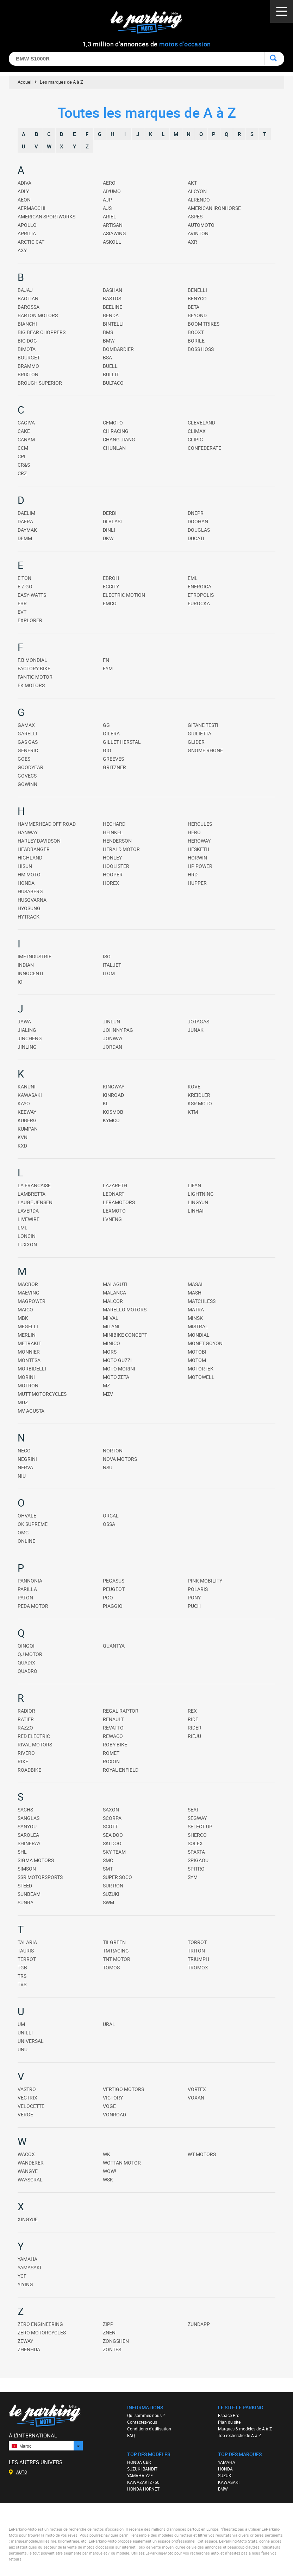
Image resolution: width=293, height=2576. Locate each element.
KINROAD (113, 1095)
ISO (107, 956)
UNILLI (25, 2032)
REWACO (113, 1736)
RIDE (193, 1719)
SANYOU (27, 1826)
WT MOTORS (202, 2154)
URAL (109, 2024)
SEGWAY (197, 1818)
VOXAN (196, 2097)
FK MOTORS (31, 685)
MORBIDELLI (32, 1368)
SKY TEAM (114, 1851)
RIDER (194, 1727)
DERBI (110, 513)
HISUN (25, 866)
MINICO (111, 1343)
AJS (107, 208)
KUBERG (27, 1120)
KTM (193, 1111)
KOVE (194, 1086)
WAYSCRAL (30, 2179)
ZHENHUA (29, 2349)
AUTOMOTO (201, 225)
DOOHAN (198, 521)
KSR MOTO (200, 1103)
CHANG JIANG (119, 439)
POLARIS (198, 1589)
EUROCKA (199, 603)
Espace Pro (228, 2415)
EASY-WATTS (32, 595)
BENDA (111, 315)
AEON (24, 199)
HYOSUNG (29, 908)
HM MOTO (29, 874)
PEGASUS (113, 1580)
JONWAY (113, 1038)
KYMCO (111, 1120)
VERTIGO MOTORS (123, 2089)
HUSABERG (30, 891)
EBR (22, 603)
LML (22, 1227)
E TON (24, 578)
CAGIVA (26, 422)
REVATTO (113, 1727)
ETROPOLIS (201, 595)
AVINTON (198, 233)
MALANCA (114, 1292)
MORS (110, 1351)
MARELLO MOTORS (124, 1309)
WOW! (109, 2171)
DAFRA (25, 521)
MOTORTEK (200, 1368)
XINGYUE (28, 2219)
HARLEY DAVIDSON (39, 840)
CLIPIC (195, 439)
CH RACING (116, 431)
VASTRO (27, 2089)
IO (20, 981)
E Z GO (25, 586)
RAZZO (25, 1727)
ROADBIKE (29, 1769)
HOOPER (113, 874)
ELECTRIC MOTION (124, 595)
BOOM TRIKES (203, 323)
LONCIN (27, 1236)
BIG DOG (27, 340)
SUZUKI (111, 1894)
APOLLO (27, 225)
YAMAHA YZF (140, 2475)
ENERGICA (199, 586)
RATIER (26, 1719)
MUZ (23, 1402)
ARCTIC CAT (31, 241)
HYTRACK (28, 916)
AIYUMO (112, 191)
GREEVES (113, 758)
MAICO (25, 1309)
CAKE (24, 431)
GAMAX (26, 725)
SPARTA (196, 1851)
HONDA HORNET (143, 2489)
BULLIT (111, 374)
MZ (106, 1385)
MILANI (111, 1326)
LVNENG (112, 1219)
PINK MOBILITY (205, 1580)
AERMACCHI (31, 208)
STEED (25, 1885)
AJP (107, 199)
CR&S (24, 464)
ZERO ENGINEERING (40, 2324)
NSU (107, 1467)
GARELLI (27, 733)
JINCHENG (30, 1038)
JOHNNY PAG (118, 1030)
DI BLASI (112, 521)
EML (193, 578)
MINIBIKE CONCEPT (125, 1334)
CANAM (26, 439)
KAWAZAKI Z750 (143, 2482)
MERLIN (27, 1334)
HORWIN (197, 857)
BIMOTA (27, 349)
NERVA (25, 1467)
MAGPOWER (31, 1301)
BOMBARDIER (118, 349)
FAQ (131, 2435)
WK (106, 2154)
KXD (22, 1145)
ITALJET (112, 964)
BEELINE (112, 306)
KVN (22, 1137)
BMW (108, 340)
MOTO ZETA (116, 1377)
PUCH (194, 1606)
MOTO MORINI (119, 1368)
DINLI (109, 529)
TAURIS (26, 1950)
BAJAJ (25, 290)
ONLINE (26, 1541)
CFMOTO (113, 422)
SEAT (193, 1809)
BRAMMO (28, 366)
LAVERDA (28, 1210)
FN (106, 660)
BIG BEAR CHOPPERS (42, 332)
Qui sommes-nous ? (146, 2415)
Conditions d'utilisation (149, 2428)
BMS (108, 332)
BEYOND (197, 315)
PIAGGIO (113, 1606)
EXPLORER (30, 620)
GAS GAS (28, 742)
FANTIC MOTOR (35, 676)
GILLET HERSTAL (122, 742)
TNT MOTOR (116, 1959)
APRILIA (27, 233)
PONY (194, 1597)
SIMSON (27, 1868)
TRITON (196, 1950)
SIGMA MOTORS (36, 1860)
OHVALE (27, 1515)
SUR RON (113, 1885)
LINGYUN (198, 1202)
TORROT (197, 1942)
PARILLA (27, 1589)
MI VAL (110, 1318)
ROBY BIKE (115, 1744)
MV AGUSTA (31, 1410)
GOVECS (27, 775)
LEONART (113, 1193)
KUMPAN (28, 1128)
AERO (109, 182)
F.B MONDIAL (32, 660)
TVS (22, 1984)
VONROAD (114, 2114)
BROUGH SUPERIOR (40, 382)
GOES (24, 758)
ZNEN (109, 2332)
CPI (21, 456)
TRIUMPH (198, 1959)
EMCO (110, 603)
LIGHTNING (201, 1193)
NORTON (113, 1450)
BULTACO (113, 382)
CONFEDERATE (204, 448)
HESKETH (198, 849)
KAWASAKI (30, 1095)
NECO (24, 1450)
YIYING (25, 2284)
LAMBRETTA (31, 1193)
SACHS (25, 1809)
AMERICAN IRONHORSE (214, 208)
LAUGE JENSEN (35, 1202)
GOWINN (27, 784)
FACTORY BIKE (34, 668)
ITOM (109, 973)
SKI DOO (112, 1843)
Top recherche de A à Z (239, 2435)
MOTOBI (197, 1351)
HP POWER (200, 866)
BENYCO (197, 298)
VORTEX (197, 2089)
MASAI (195, 1284)
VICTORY (113, 2097)
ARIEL (109, 216)
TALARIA (27, 1942)
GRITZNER (114, 767)
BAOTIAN (28, 298)
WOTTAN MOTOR (122, 2162)
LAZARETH (115, 1185)
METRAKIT (29, 1343)
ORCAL (111, 1515)
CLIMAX (197, 431)
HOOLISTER (116, 866)
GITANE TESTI (203, 725)
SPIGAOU (198, 1860)
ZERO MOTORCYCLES (42, 2332)
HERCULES (200, 823)
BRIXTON (28, 374)
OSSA (109, 1524)
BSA (107, 357)
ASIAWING (114, 233)
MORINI (26, 1377)
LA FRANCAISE (34, 1185)
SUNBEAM (29, 1894)
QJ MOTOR (30, 1654)
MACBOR (28, 1284)
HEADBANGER (34, 849)
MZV (108, 1394)
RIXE (23, 1761)
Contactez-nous (142, 2422)
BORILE (196, 340)
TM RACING (116, 1950)
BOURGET (29, 357)
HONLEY (112, 857)
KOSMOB (113, 1111)
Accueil (25, 82)
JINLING (27, 1046)
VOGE (109, 2106)
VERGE (25, 2114)
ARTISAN (113, 225)
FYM (108, 668)
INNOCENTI (30, 973)
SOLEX (195, 1843)
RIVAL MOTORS (35, 1744)
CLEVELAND (201, 422)
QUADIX (26, 1662)
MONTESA (29, 1360)
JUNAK (196, 1030)
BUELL (110, 366)
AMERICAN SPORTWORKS (46, 216)
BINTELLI (113, 323)
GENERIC (28, 750)
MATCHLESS (202, 1301)
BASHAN (112, 290)
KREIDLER (199, 1095)
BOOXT (196, 332)
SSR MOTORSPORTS (40, 1877)
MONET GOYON (205, 1343)
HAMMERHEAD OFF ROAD (47, 823)
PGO (108, 1597)
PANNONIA (30, 1580)
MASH (194, 1292)
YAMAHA (27, 2259)
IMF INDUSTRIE (34, 956)
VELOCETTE (31, 2106)
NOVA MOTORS (120, 1459)
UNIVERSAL (31, 2041)
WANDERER (31, 2162)
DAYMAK (27, 529)
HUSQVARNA (32, 899)
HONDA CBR (139, 2462)
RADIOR (26, 1710)
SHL (22, 1851)
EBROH (111, 578)
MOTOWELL (201, 1377)
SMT (108, 1868)
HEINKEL (113, 832)
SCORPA (112, 1818)
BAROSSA (28, 306)
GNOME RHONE (205, 750)
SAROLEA (28, 1835)
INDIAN (26, 964)
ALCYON (197, 191)
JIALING (27, 1030)
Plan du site (229, 2422)
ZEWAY (25, 2341)
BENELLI (197, 290)
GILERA (111, 733)
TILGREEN (114, 1942)
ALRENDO (199, 199)
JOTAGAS (198, 1021)
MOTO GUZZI (117, 1360)
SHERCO (197, 1835)
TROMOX (198, 1967)
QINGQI (26, 1645)
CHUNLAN (114, 448)
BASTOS (112, 298)
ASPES (195, 216)
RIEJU (194, 1736)
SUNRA (25, 1902)
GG (106, 725)
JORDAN (112, 1046)
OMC (23, 1532)
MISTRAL (198, 1326)
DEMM (25, 538)
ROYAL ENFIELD (120, 1769)
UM (21, 2024)
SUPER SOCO (117, 1877)
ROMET (111, 1753)
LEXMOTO (114, 1210)
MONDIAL (199, 1334)
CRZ (22, 473)
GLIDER (196, 742)
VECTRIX (27, 2097)
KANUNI (27, 1086)
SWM (108, 1902)
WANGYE (28, 2171)
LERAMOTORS (119, 1202)
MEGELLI (28, 1326)
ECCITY (111, 586)
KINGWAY (113, 1086)
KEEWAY (27, 1111)
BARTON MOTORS (38, 315)
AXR (192, 241)
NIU (22, 1475)
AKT (192, 182)
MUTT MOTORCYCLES (42, 1394)
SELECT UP (200, 1826)
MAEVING (28, 1292)
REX (192, 1710)
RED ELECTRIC (34, 1736)
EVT (22, 611)
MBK (23, 1318)
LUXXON (27, 1244)
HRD (193, 874)
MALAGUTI (115, 1284)
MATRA (196, 1309)
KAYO (24, 1103)
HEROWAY (199, 840)
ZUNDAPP (199, 2324)
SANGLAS (28, 1818)
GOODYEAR (30, 767)
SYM (193, 1877)
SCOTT (110, 1826)
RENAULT (113, 1719)
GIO (107, 750)
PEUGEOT (114, 1589)
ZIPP (108, 2324)
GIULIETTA (199, 733)
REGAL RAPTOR (120, 1710)
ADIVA (24, 182)
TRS (22, 1976)
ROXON (111, 1761)
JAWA (24, 1021)
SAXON (111, 1809)
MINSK (195, 1318)
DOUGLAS (199, 529)
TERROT (27, 1959)
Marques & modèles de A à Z (245, 2428)
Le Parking (150, 24)
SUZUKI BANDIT (142, 2469)
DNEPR (196, 513)
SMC (108, 1860)
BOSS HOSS (201, 349)
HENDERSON (117, 840)
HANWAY (28, 832)
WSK (108, 2179)
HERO (194, 832)
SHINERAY (29, 1843)
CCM (23, 448)
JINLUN (111, 1021)
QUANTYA (114, 1645)
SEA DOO (113, 1835)
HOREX (111, 883)
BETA (193, 306)
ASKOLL (112, 241)
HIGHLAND (30, 857)
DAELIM (26, 513)
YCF (22, 2276)
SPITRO (196, 1868)
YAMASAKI (29, 2267)
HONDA (26, 883)
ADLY (23, 191)
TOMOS (111, 1967)
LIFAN (194, 1185)
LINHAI (196, 1210)
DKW (108, 538)
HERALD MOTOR (121, 849)
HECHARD (114, 823)
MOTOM (197, 1360)
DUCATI (196, 538)
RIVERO (26, 1753)
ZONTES (112, 2349)
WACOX (26, 2154)
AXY (22, 250)
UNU (22, 2049)
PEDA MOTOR (33, 1606)
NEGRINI (27, 1459)
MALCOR (113, 1301)
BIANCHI (27, 323)
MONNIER (29, 1351)
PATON (25, 1597)
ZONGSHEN (116, 2341)
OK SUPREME (33, 1524)
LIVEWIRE (28, 1219)
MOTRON (28, 1385)
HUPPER (197, 883)
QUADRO (27, 1671)
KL (106, 1103)
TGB (22, 1967)
